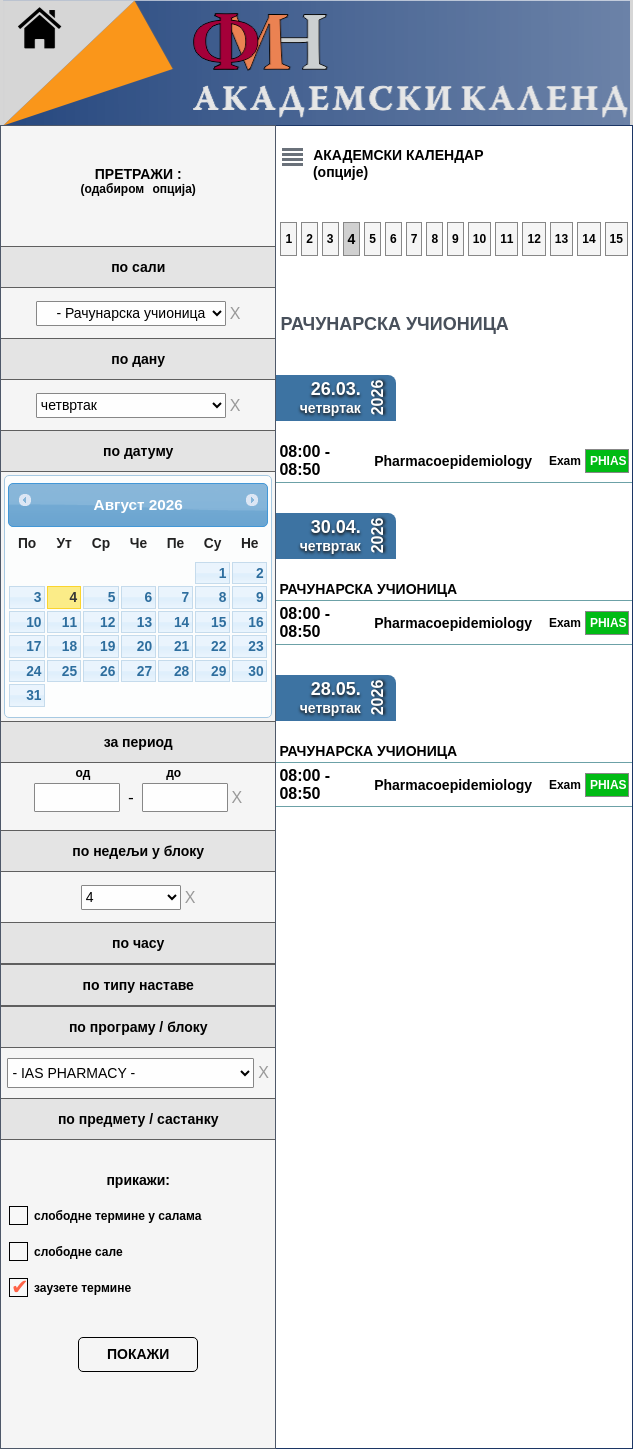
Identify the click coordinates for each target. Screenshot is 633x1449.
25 (69, 671)
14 (181, 622)
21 (181, 646)
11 (69, 622)
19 (107, 646)
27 (144, 671)
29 (218, 671)
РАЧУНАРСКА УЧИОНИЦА (368, 589)
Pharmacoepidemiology (453, 461)
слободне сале (78, 1252)
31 (33, 695)
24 (33, 671)
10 (33, 622)
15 (218, 622)
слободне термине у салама (117, 1216)
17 (33, 646)
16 (255, 622)
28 (181, 671)
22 (218, 646)
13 (144, 622)
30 (255, 671)
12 (107, 622)
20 (144, 646)
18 (69, 646)
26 (107, 671)
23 (255, 646)
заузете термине (82, 1288)
